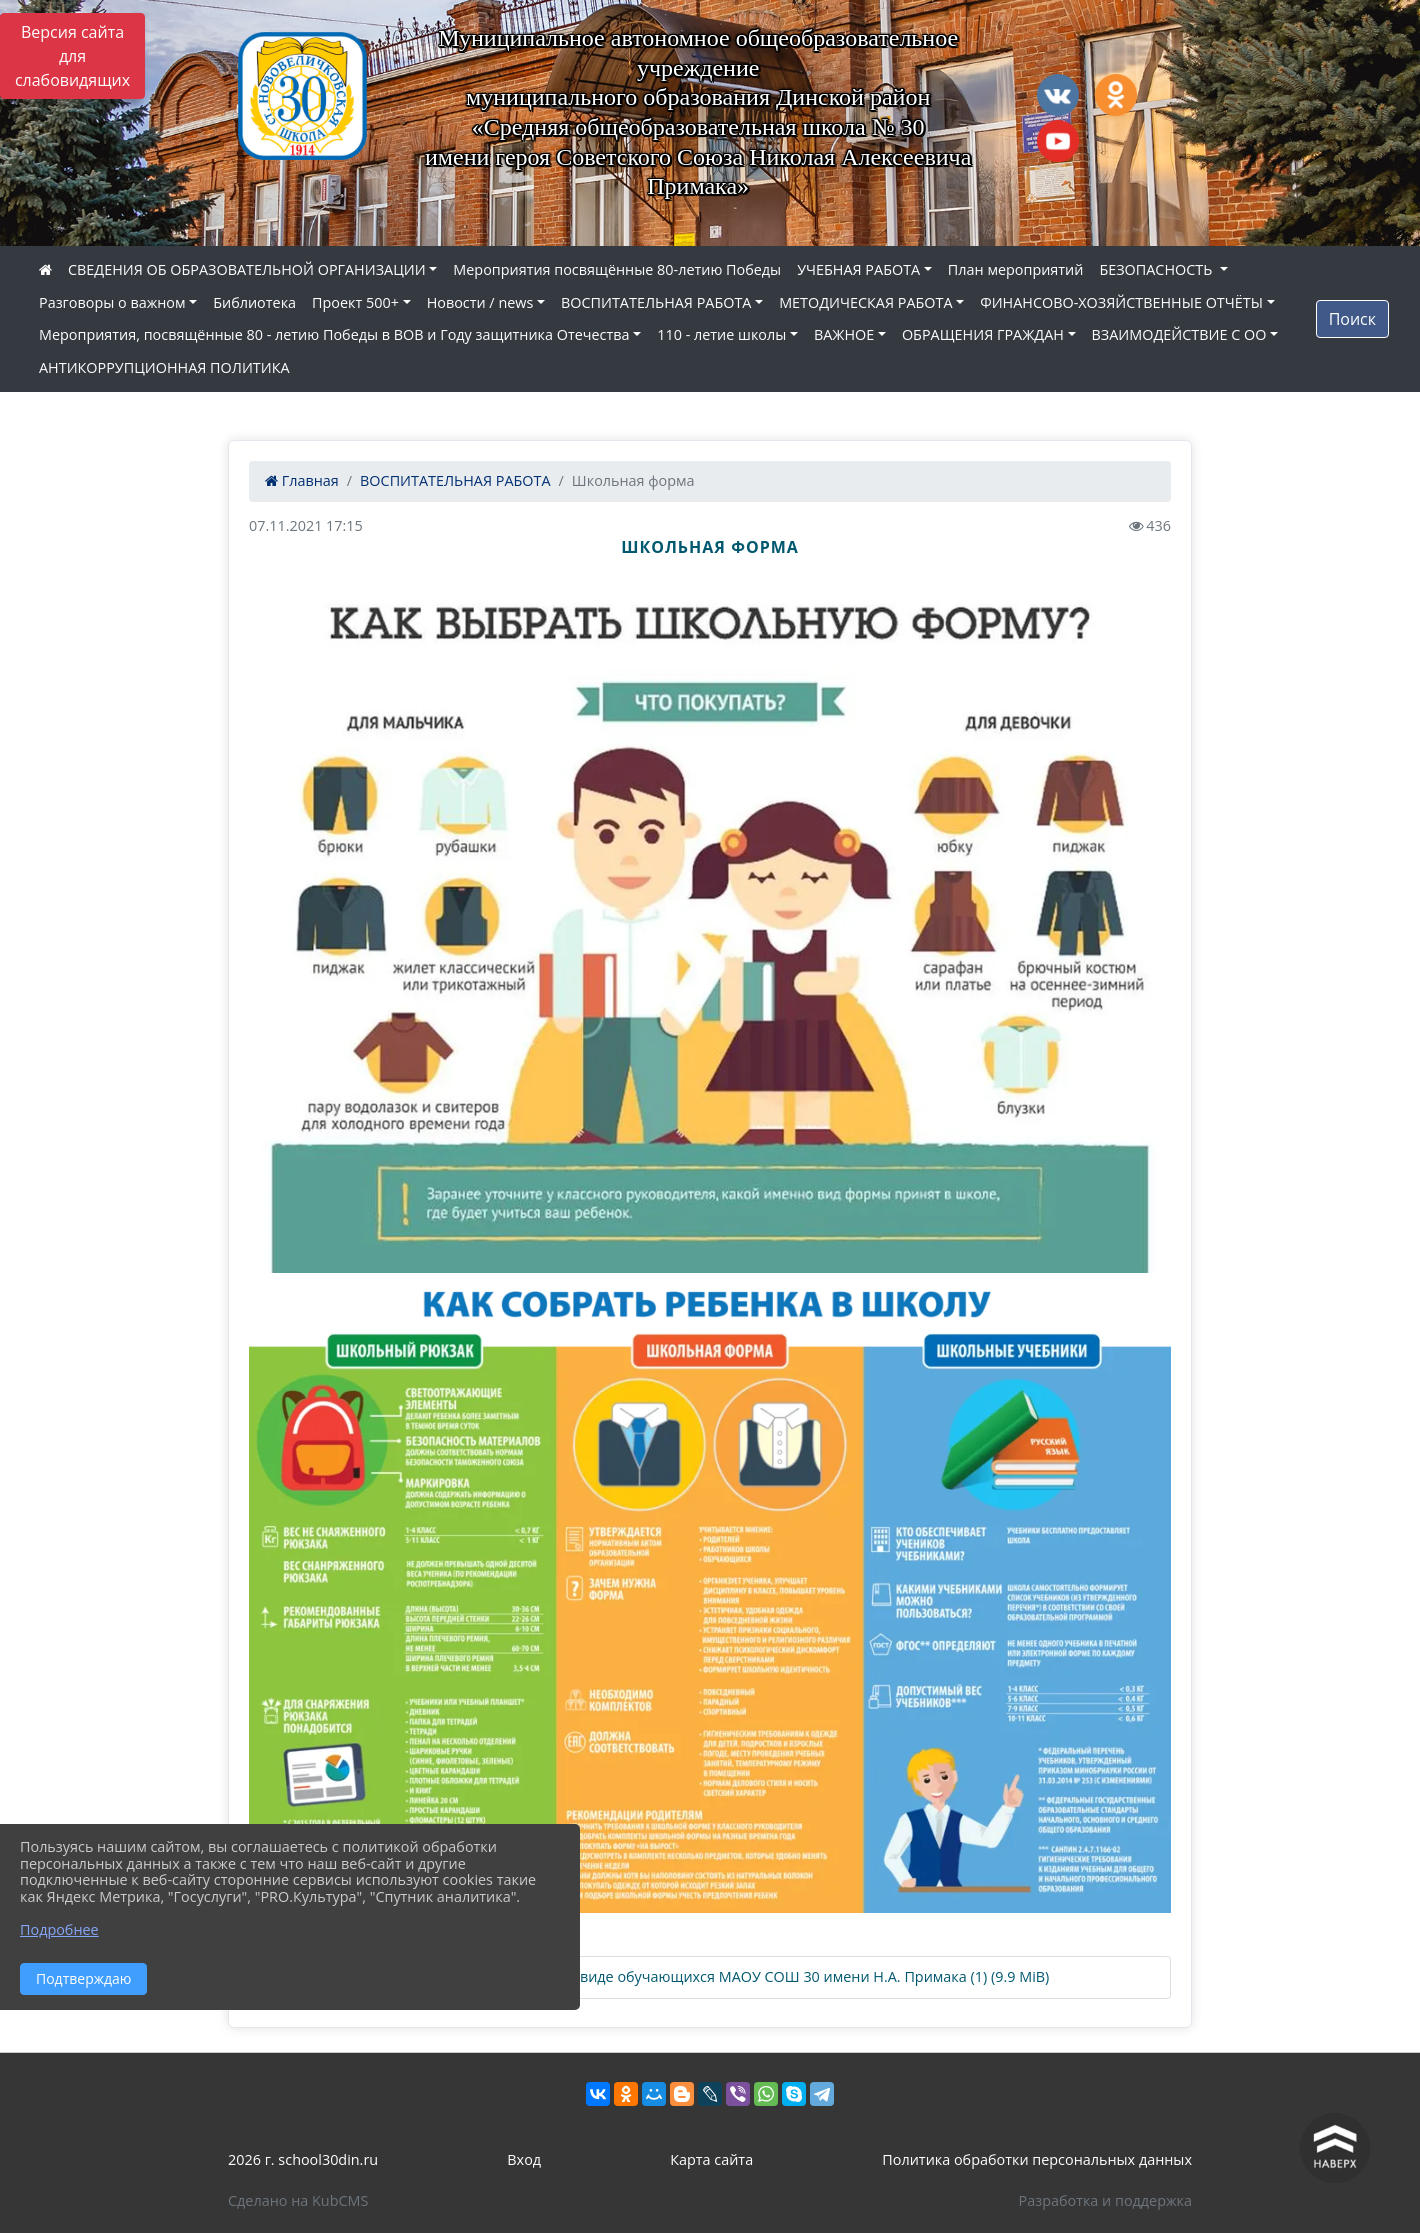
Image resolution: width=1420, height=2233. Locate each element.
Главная (302, 480)
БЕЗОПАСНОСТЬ (1157, 269)
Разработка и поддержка (1105, 2200)
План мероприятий (1016, 269)
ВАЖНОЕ (844, 334)
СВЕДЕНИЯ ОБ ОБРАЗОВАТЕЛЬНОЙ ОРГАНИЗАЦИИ (247, 269)
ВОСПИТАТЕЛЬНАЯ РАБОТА (656, 302)
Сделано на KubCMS (298, 2200)
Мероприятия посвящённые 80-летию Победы (617, 269)
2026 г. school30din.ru (303, 2159)
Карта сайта (711, 2159)
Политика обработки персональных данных (1037, 2159)
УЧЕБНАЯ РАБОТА (858, 269)
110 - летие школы (721, 334)
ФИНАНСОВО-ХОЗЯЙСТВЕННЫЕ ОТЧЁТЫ (1121, 302)
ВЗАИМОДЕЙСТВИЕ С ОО (1179, 334)
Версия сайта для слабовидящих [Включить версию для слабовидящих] (72, 56)
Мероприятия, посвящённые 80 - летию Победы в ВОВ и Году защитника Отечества (334, 334)
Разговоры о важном (112, 302)
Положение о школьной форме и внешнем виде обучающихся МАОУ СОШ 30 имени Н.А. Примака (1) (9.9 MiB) (659, 1977)
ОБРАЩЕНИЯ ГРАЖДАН (983, 334)
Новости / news (480, 302)
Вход (524, 2159)
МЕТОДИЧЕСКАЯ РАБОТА (865, 302)
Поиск (1352, 319)
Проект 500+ (355, 302)
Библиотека (254, 302)
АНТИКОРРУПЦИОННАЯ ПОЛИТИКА (164, 367)
